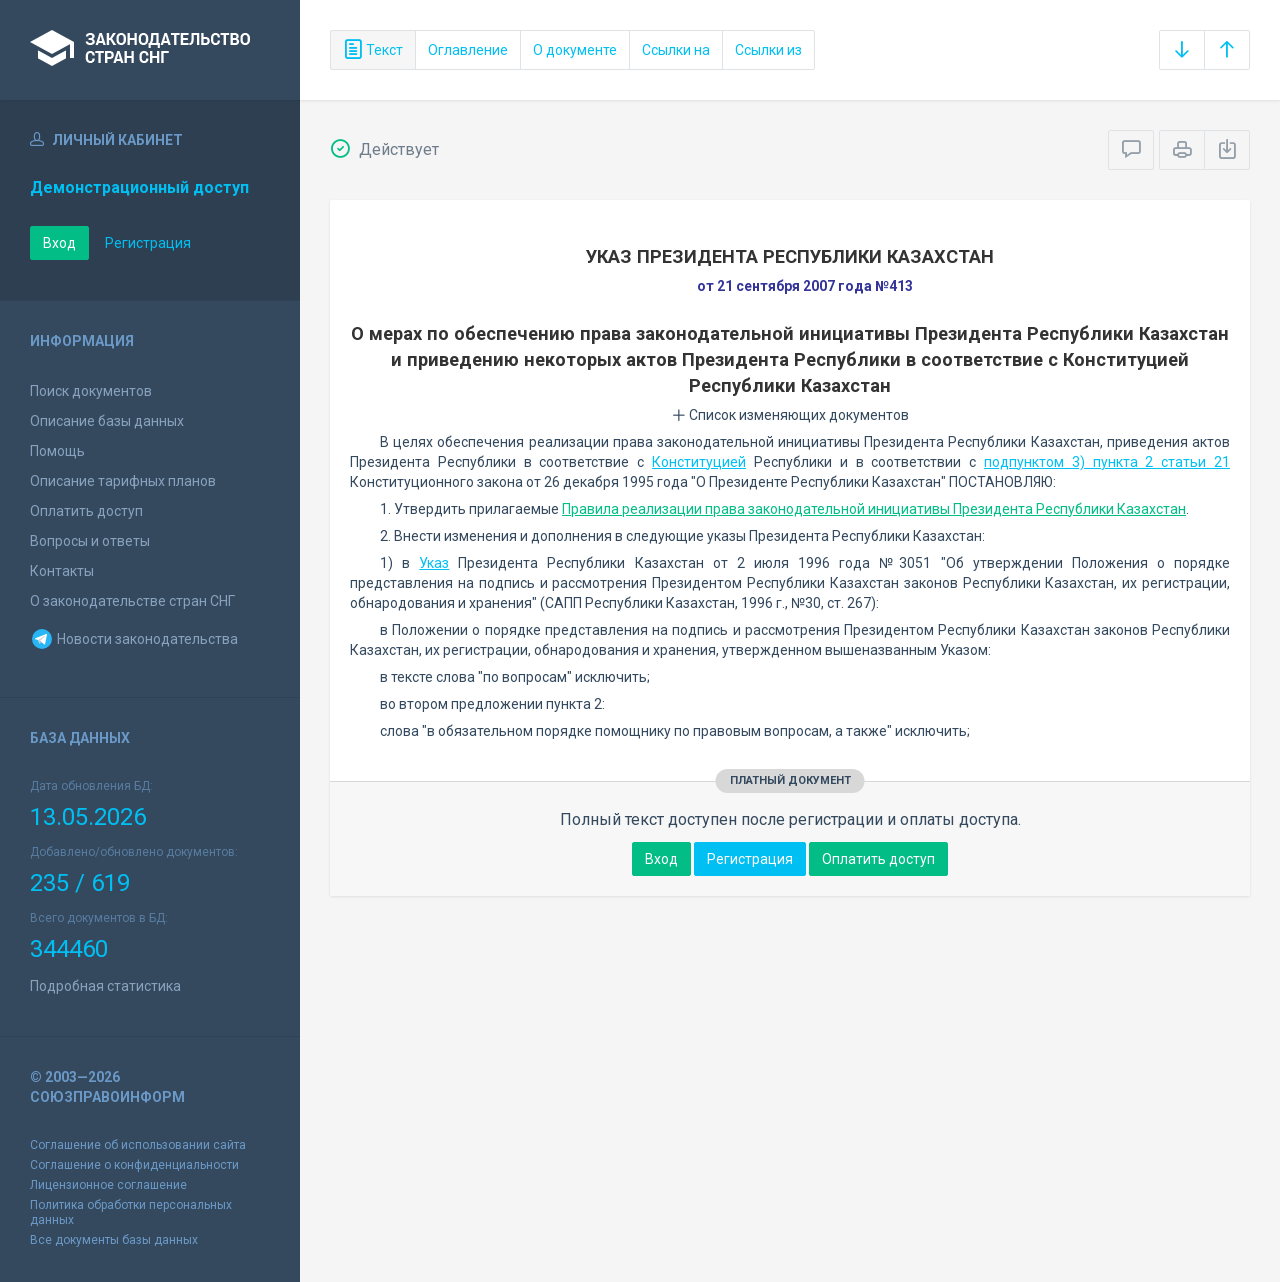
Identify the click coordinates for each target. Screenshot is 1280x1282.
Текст (373, 50)
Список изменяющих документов (790, 415)
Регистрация (148, 243)
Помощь (57, 451)
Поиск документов (91, 391)
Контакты (62, 571)
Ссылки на (676, 50)
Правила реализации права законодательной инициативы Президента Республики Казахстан (874, 509)
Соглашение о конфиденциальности (134, 1165)
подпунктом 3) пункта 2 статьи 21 (1107, 462)
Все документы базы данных (114, 1240)
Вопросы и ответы (90, 541)
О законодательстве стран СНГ (132, 601)
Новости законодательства (134, 639)
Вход (59, 243)
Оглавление (468, 50)
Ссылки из (768, 50)
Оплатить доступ (86, 511)
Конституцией (699, 462)
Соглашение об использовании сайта (138, 1145)
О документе (575, 50)
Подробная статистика (105, 986)
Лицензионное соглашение (108, 1185)
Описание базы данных (107, 421)
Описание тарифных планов (123, 481)
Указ (434, 563)
